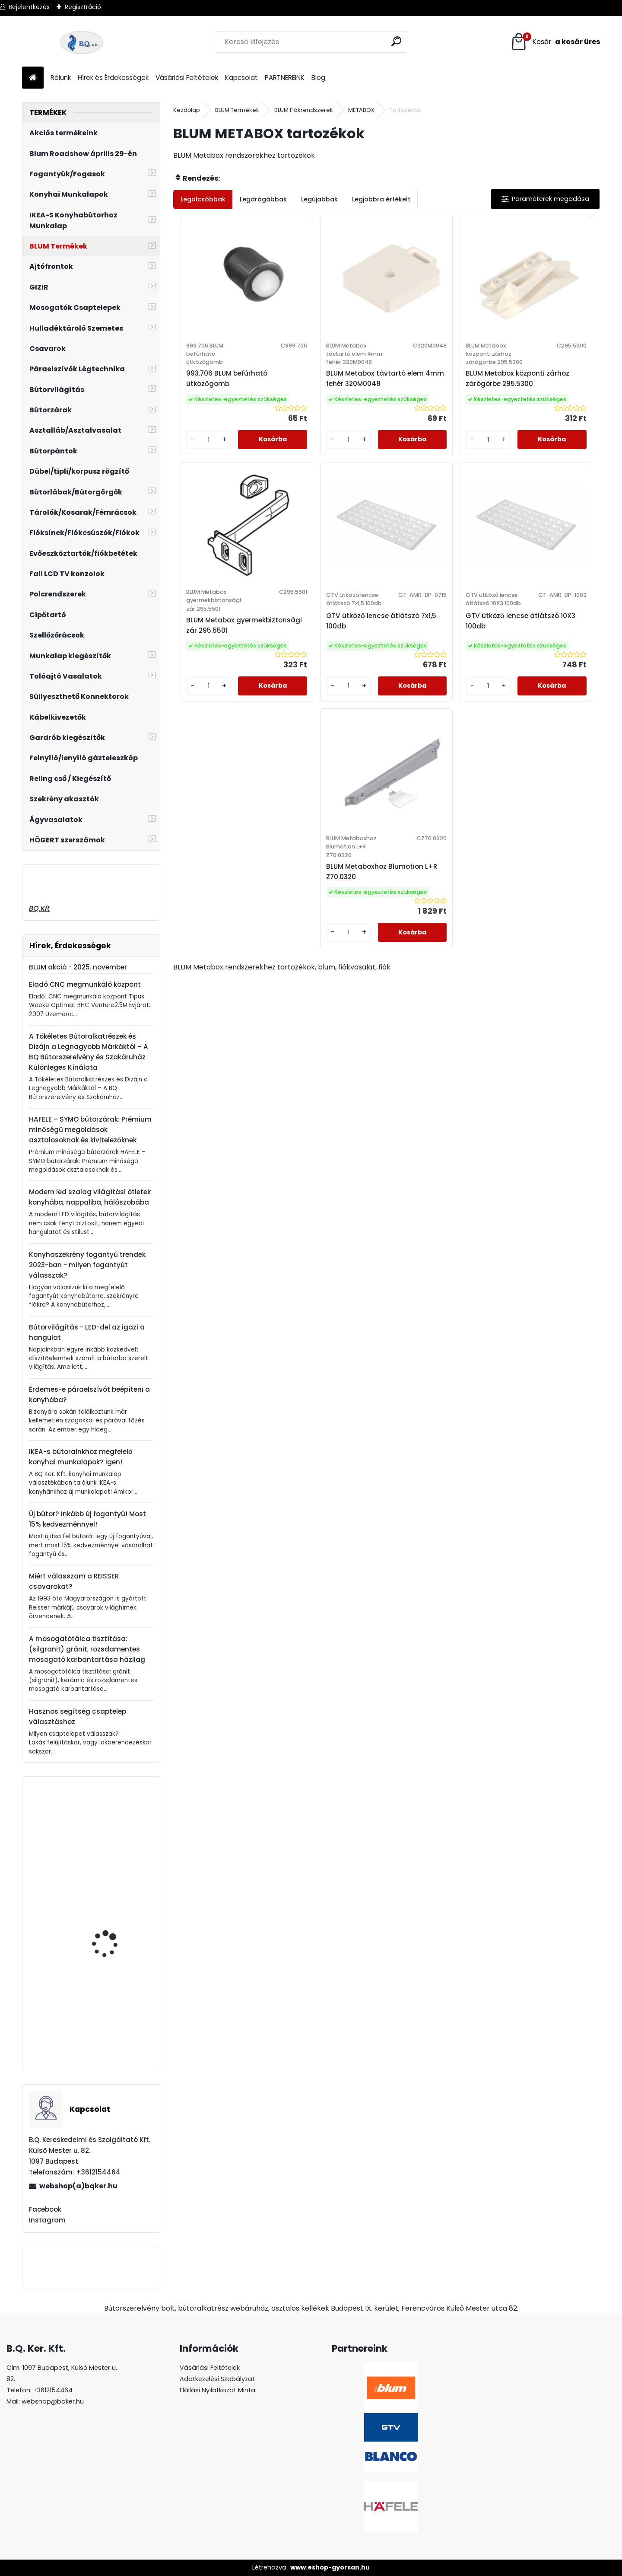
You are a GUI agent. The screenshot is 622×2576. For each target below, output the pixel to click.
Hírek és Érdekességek (113, 77)
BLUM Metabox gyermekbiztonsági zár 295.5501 (541, 396)
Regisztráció (83, 7)
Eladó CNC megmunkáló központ (85, 984)
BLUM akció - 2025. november (78, 967)
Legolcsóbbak (203, 199)
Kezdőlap (186, 110)
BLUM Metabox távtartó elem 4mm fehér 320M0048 (329, 396)
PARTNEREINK (285, 77)
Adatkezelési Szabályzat (217, 2379)
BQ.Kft (39, 908)
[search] (397, 41)
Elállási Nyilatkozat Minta (217, 2390)
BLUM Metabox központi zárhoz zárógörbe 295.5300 (435, 400)
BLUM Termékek (237, 110)
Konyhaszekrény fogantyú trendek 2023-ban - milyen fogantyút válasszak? (87, 1265)
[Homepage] (33, 78)
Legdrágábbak (263, 199)
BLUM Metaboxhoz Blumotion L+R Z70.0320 (489, 668)
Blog (318, 77)
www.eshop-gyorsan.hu (330, 2567)
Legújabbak (319, 199)
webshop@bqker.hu (53, 2401)
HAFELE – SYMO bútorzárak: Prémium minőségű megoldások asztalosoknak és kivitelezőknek (90, 1130)
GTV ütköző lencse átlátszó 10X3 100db (376, 668)
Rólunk (61, 77)
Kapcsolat (241, 77)
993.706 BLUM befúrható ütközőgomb (223, 392)
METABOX (361, 110)
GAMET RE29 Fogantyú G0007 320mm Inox (113, 2029)
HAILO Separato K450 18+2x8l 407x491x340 (111, 1931)
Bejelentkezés (29, 7)
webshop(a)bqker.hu (78, 2186)
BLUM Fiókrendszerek (303, 110)
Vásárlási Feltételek (187, 77)
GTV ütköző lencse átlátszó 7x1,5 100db (269, 668)
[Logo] (81, 42)
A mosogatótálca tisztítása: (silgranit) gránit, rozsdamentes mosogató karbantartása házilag (87, 1649)
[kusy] (198, 474)
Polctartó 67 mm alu (111, 1824)
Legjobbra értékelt (381, 199)
